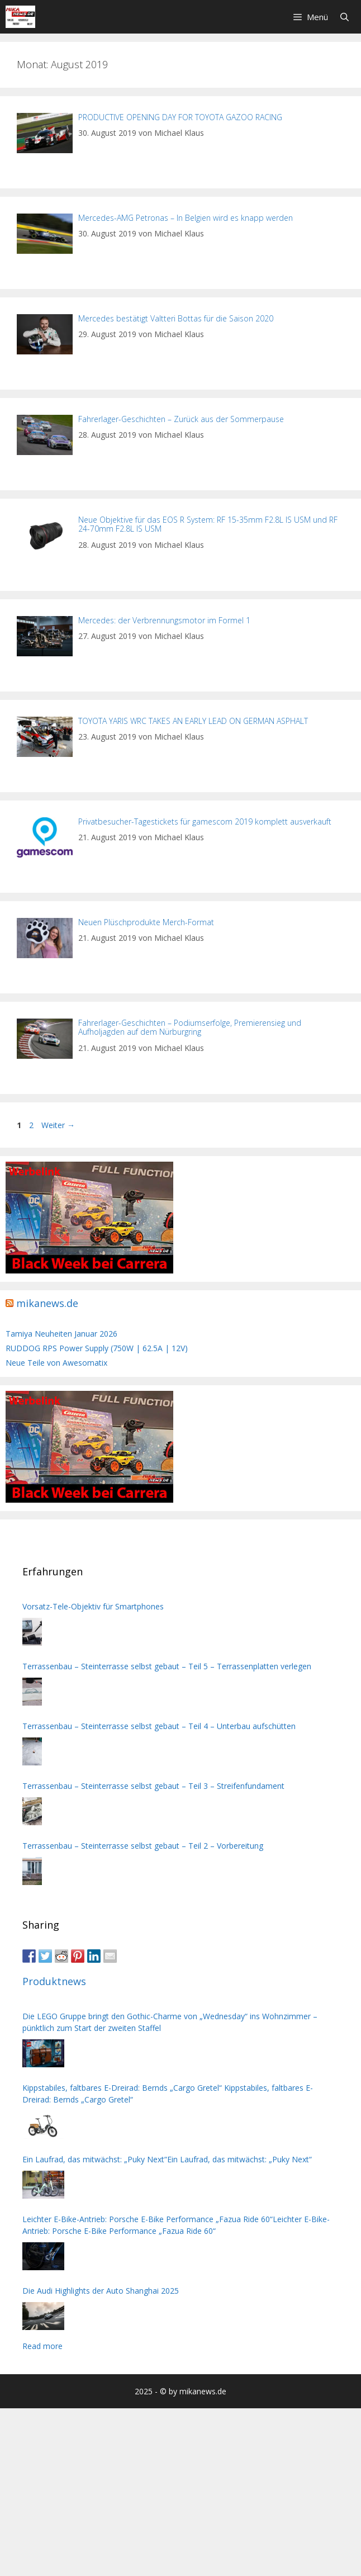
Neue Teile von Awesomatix (56, 1362)
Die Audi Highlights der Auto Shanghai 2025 (100, 2290)
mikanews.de (47, 1303)
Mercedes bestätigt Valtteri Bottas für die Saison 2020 (175, 318)
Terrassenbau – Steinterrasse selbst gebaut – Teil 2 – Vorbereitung (142, 1845)
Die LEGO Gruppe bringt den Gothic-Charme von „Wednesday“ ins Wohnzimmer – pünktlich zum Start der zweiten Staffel (169, 2022)
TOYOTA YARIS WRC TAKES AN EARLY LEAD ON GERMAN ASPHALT (193, 721)
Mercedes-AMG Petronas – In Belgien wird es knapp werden (185, 217)
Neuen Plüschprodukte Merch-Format (146, 922)
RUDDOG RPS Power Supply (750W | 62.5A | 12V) (97, 1348)
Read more (42, 2346)
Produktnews (54, 1981)
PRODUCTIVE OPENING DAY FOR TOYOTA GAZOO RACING (180, 117)
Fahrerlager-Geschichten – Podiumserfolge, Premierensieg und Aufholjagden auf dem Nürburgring (189, 1027)
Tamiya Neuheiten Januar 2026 (61, 1333)
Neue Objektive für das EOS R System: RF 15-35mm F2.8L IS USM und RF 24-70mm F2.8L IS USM (208, 524)
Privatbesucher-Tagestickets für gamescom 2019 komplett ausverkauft (204, 821)
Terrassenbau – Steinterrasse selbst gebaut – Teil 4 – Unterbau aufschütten (159, 1726)
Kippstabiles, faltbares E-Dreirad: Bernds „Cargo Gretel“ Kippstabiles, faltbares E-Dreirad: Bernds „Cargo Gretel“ (167, 2093)
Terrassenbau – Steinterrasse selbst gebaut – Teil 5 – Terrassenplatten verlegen (166, 1666)
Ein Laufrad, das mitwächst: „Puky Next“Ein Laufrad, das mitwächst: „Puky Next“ (167, 2159)
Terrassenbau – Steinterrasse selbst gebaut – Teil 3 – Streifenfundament (153, 1786)
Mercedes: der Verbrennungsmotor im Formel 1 (164, 620)
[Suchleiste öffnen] (344, 17)
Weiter (58, 1125)
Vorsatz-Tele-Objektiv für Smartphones (93, 1606)
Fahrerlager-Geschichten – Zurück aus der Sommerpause (181, 419)
